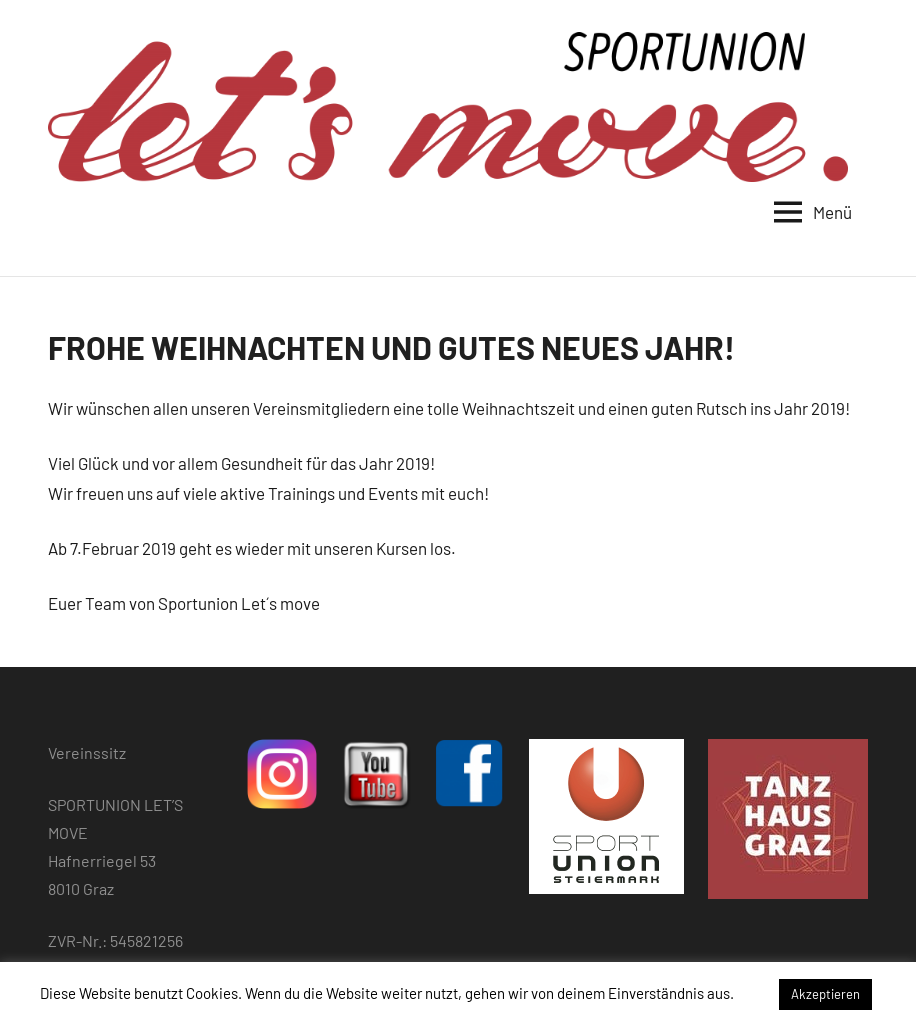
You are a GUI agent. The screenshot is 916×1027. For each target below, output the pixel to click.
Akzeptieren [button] (825, 994)
